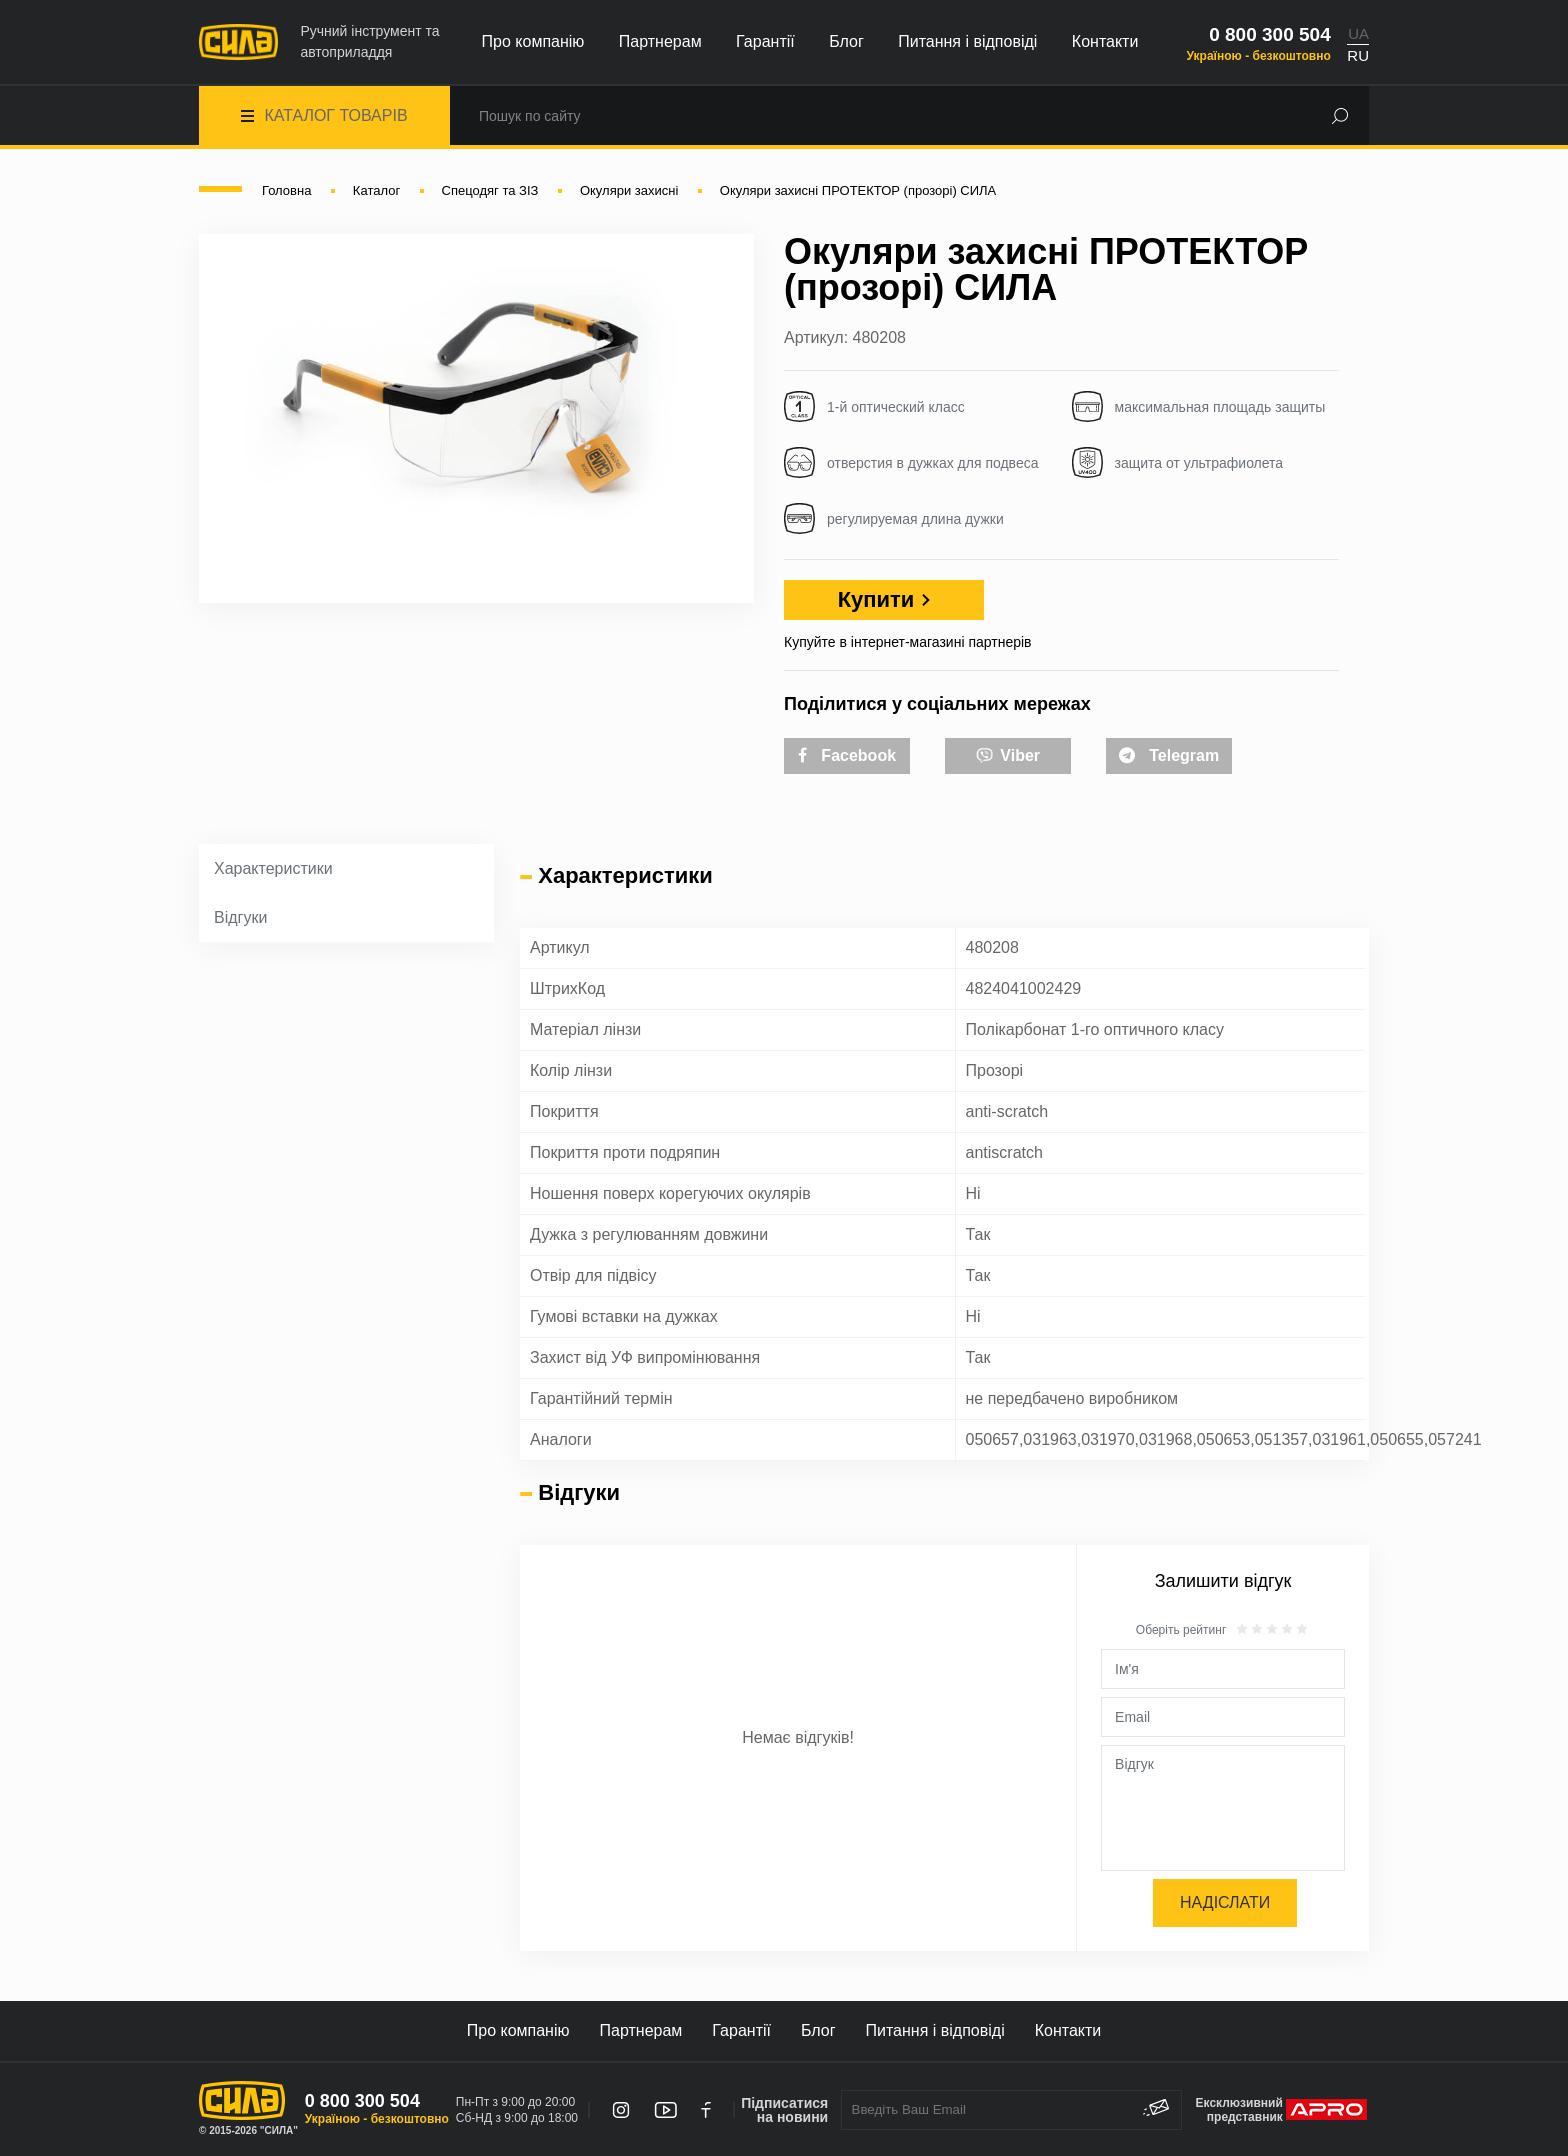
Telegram (1169, 755)
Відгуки (240, 917)
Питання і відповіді (967, 41)
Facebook (847, 755)
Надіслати (1225, 1902)
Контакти (1105, 41)
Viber (1008, 754)
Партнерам (660, 41)
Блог (846, 41)
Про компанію (533, 41)
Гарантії (765, 41)
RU (1358, 55)
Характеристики (273, 868)
